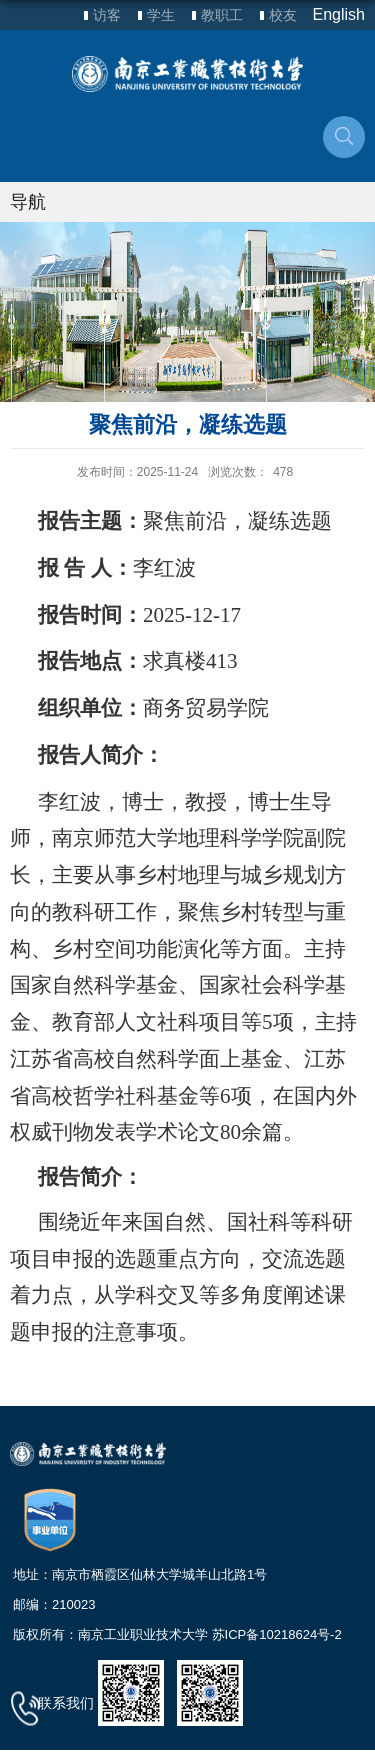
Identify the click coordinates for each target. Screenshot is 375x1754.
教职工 (222, 15)
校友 (283, 15)
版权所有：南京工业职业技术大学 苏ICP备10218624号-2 (177, 1634)
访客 (107, 15)
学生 (161, 15)
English (339, 14)
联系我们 (66, 1703)
